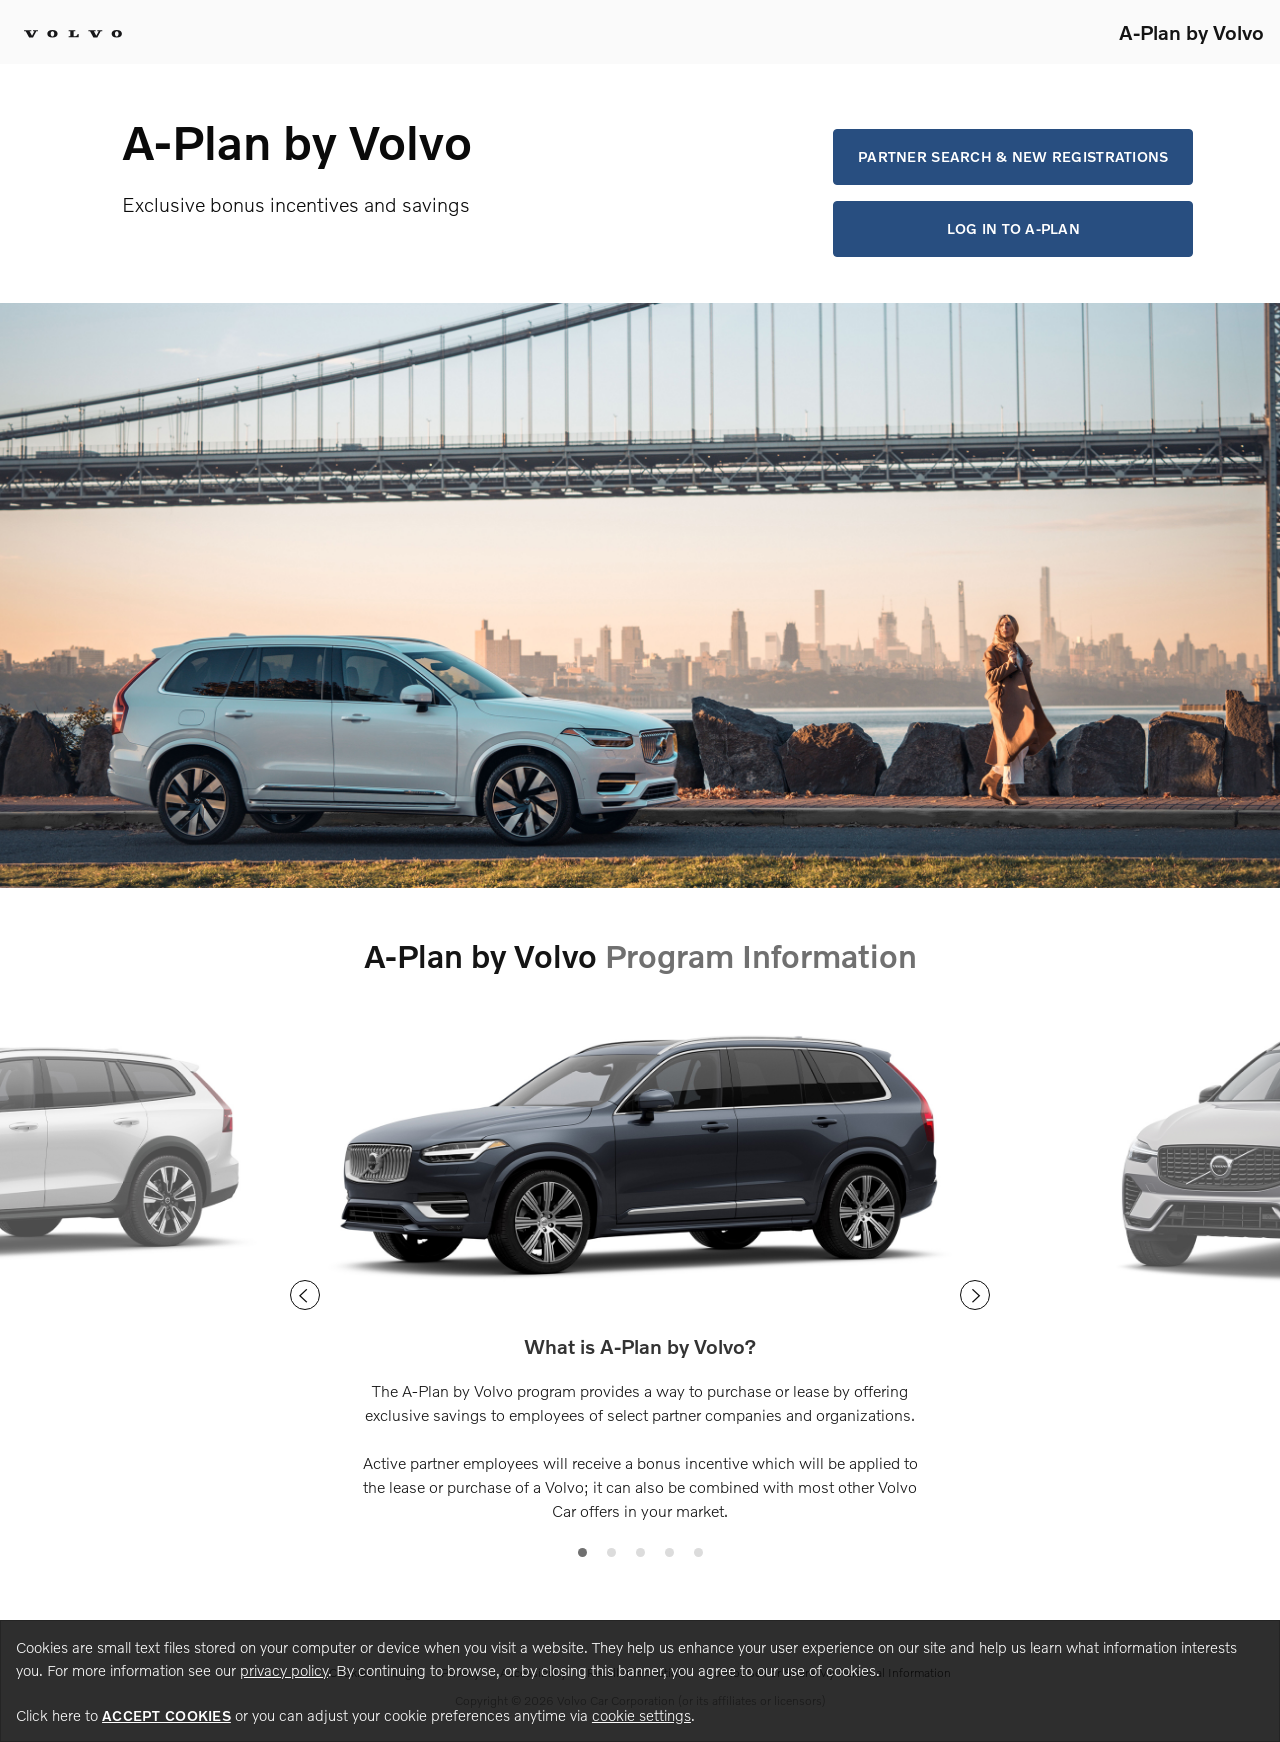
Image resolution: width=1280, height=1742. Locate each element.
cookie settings (641, 1715)
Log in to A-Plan (1013, 228)
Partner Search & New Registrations (1013, 156)
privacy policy (284, 1670)
